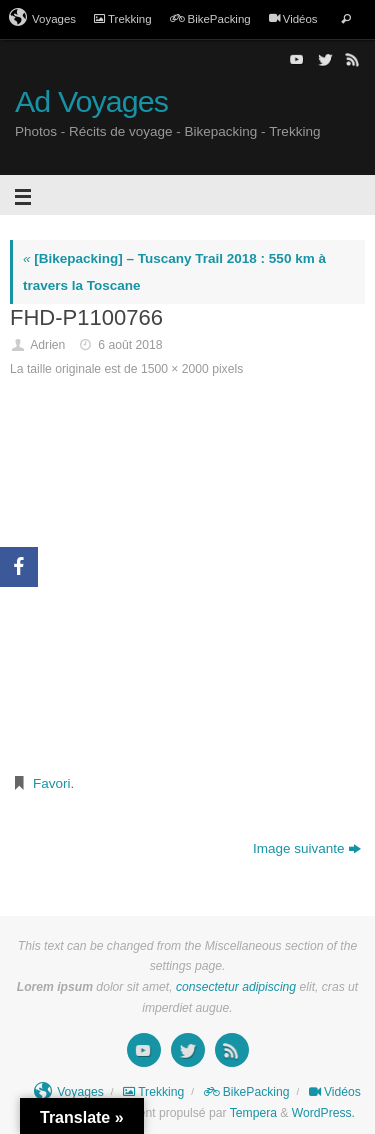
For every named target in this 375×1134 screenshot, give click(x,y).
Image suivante (307, 848)
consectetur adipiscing (236, 987)
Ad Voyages (91, 101)
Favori (52, 783)
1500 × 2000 (175, 369)
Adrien (47, 345)
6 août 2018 (130, 345)
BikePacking (210, 19)
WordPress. (323, 1113)
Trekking (123, 19)
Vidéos (293, 19)
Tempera (253, 1113)
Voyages (42, 18)
